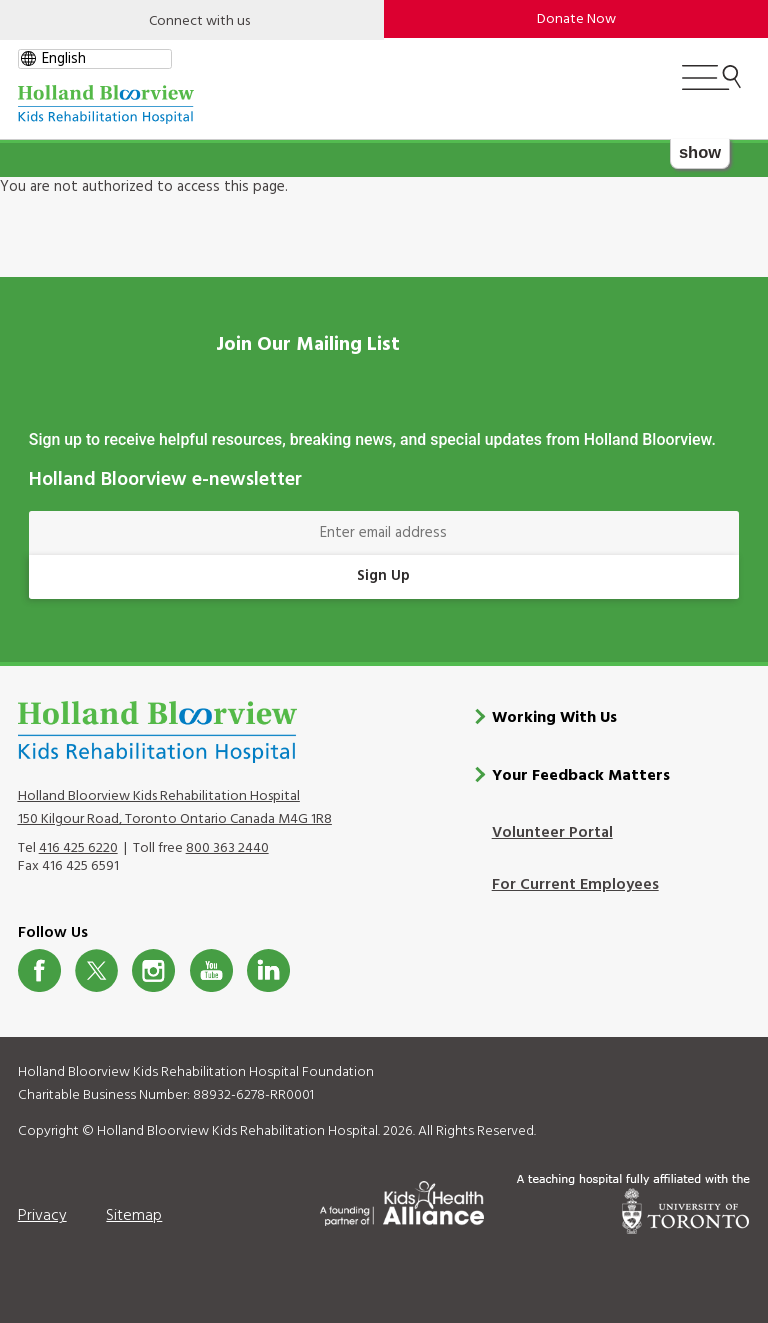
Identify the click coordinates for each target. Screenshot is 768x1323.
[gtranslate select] (95, 59)
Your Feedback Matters (581, 776)
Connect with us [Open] (199, 21)
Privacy (42, 1216)
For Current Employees (575, 885)
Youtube (211, 970)
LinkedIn (268, 970)
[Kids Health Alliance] (402, 1200)
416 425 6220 (78, 848)
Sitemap (134, 1216)
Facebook (39, 970)
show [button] (700, 152)
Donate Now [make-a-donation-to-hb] (576, 19)
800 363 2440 (227, 848)
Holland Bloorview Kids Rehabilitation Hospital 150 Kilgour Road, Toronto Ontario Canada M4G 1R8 (175, 808)
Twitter (96, 970)
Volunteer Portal (552, 833)
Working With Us (554, 718)
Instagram (153, 970)
